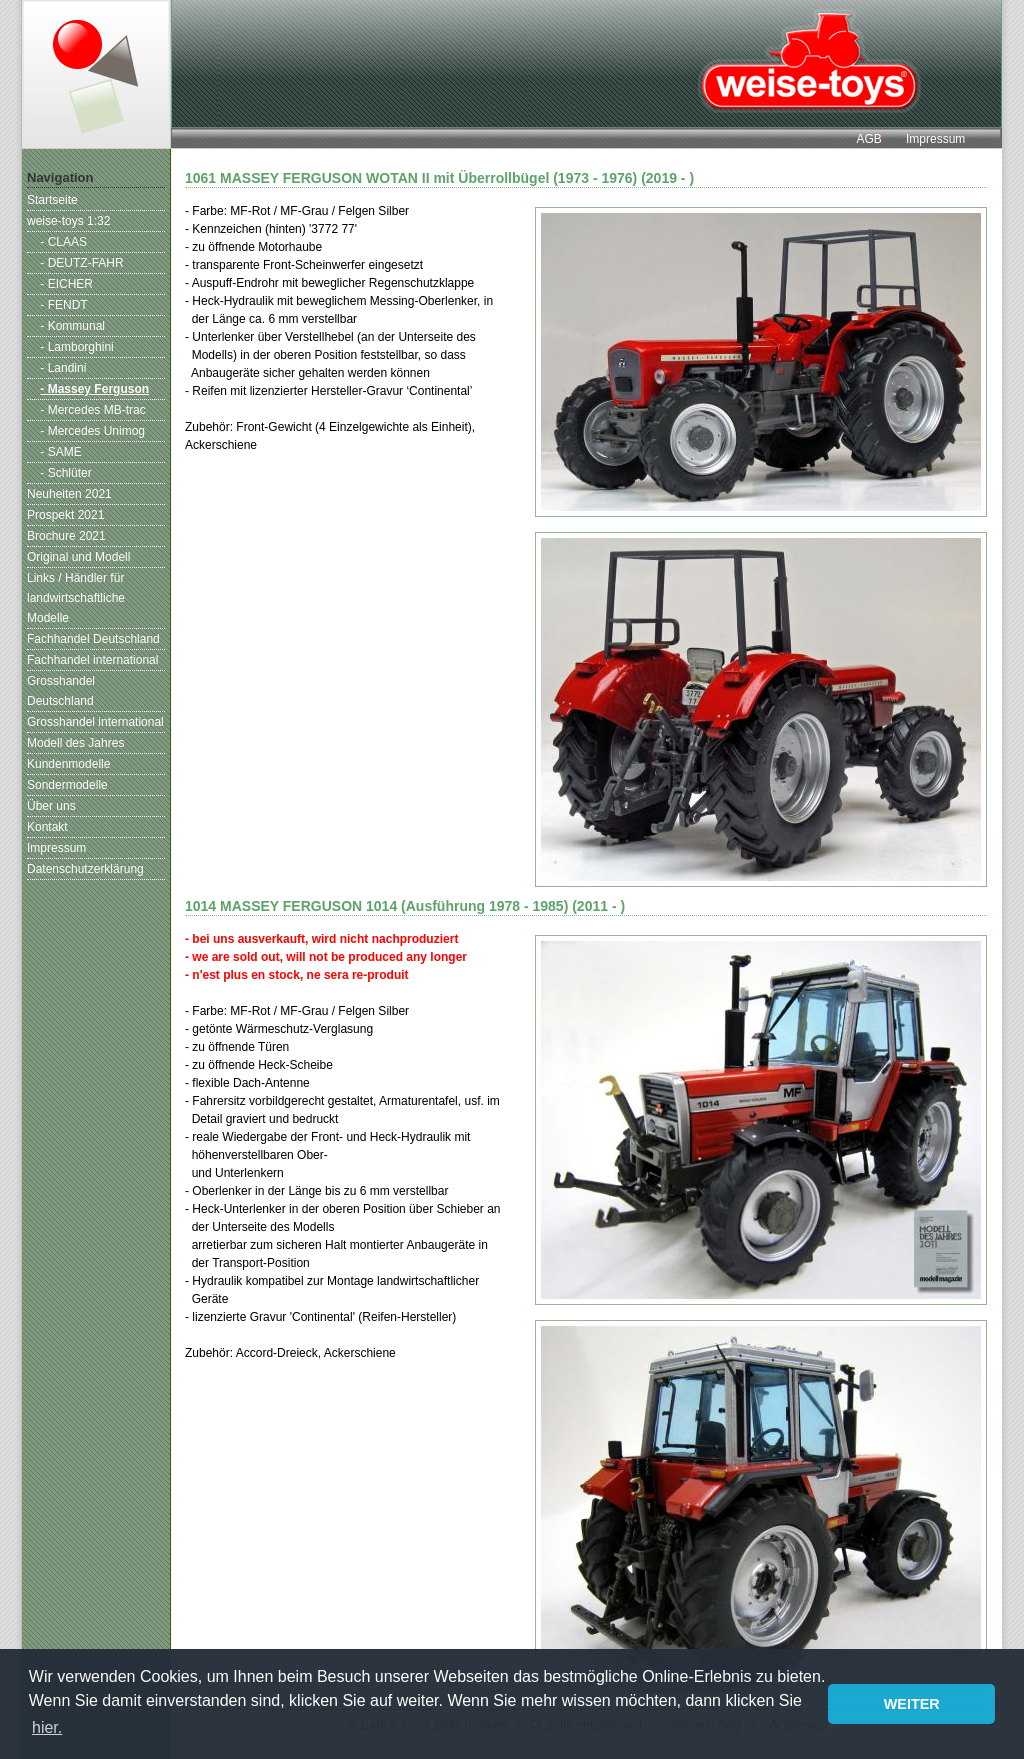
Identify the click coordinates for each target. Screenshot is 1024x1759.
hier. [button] (47, 1727)
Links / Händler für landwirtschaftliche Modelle (76, 598)
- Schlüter (65, 473)
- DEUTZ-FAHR (81, 263)
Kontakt (47, 827)
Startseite (52, 200)
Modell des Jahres (75, 743)
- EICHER (66, 284)
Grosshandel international (95, 722)
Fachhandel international (92, 660)
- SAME (60, 452)
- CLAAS (63, 242)
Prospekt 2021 (65, 515)
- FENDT (63, 305)
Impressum (935, 139)
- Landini (63, 368)
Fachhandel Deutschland (93, 639)
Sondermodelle (67, 785)
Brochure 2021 (66, 536)
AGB (868, 139)
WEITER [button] (912, 1704)
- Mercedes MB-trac (92, 410)
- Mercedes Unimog (92, 431)
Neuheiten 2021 (69, 494)
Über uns (51, 806)
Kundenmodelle (68, 764)
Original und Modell (78, 557)
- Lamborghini (76, 347)
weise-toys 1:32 (68, 221)
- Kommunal (72, 326)
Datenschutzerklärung (85, 869)
